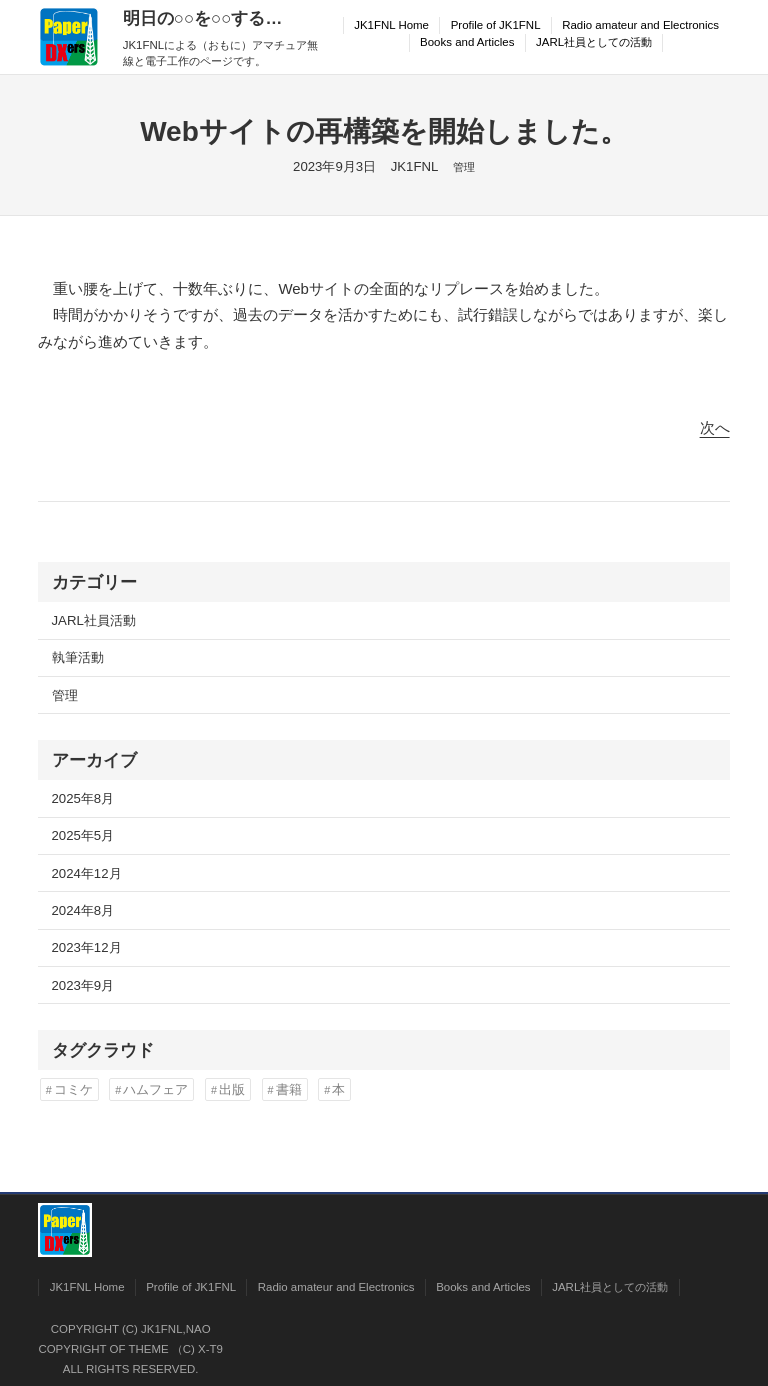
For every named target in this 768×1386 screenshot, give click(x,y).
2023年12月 (87, 947)
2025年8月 (83, 798)
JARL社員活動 (94, 620)
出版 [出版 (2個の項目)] (232, 1089)
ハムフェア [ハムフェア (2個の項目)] (155, 1089)
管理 (464, 167)
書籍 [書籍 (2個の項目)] (289, 1089)
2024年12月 (87, 873)
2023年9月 (83, 985)
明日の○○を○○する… (203, 18)
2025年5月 (83, 835)
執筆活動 (78, 657)
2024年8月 (83, 910)
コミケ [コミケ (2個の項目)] (73, 1089)
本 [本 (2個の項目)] (338, 1089)
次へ (715, 427)
